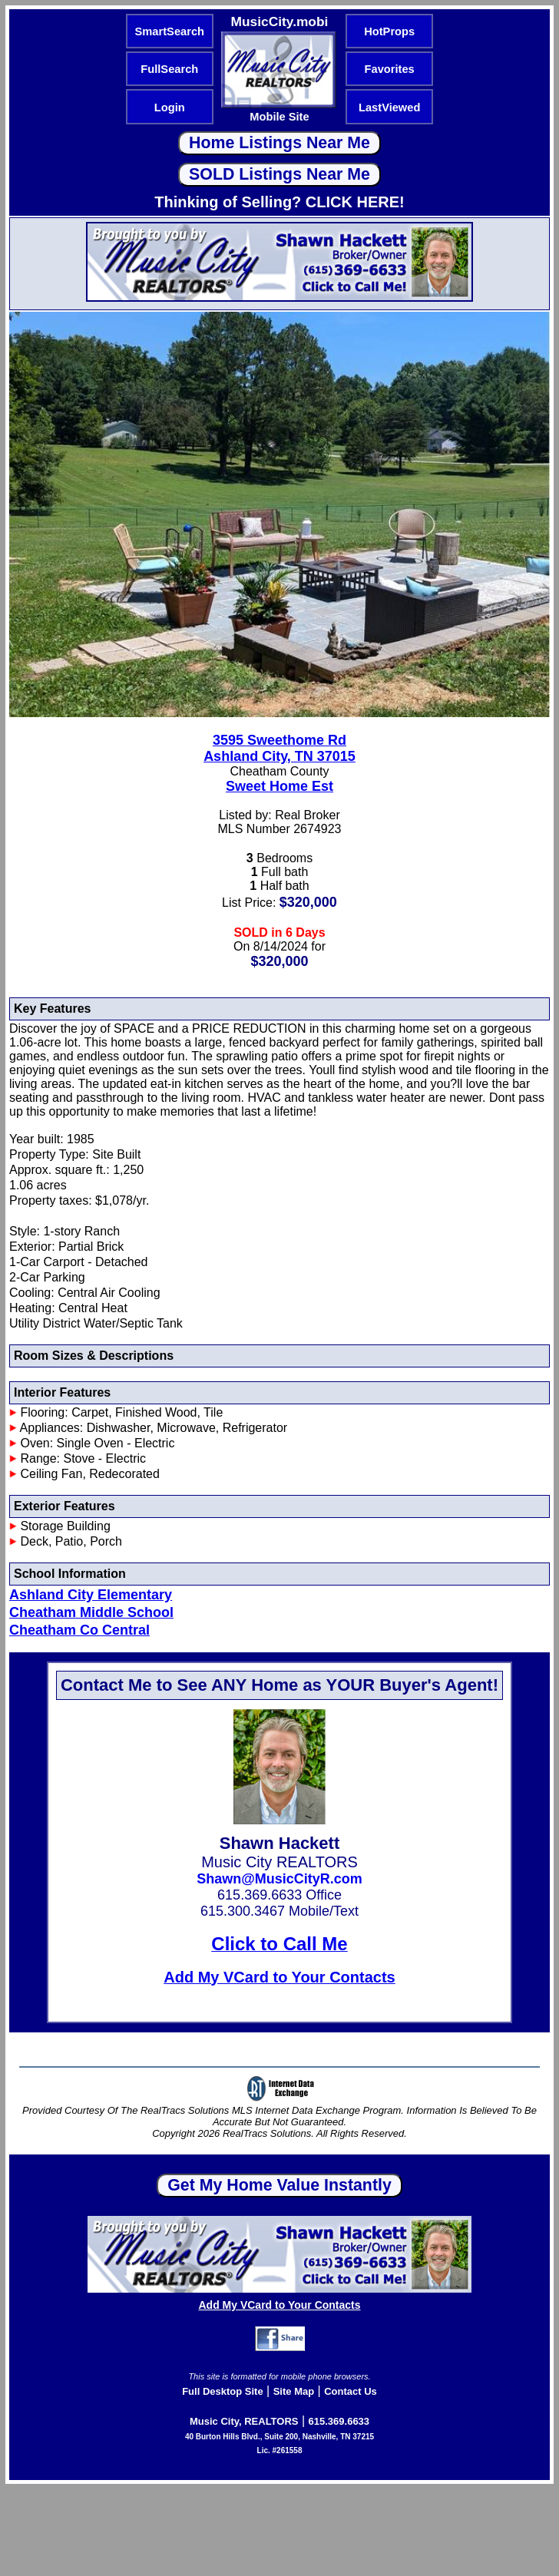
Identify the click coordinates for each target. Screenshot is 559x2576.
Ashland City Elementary (90, 1594)
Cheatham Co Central (79, 1630)
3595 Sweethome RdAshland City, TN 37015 (279, 748)
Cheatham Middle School (91, 1612)
